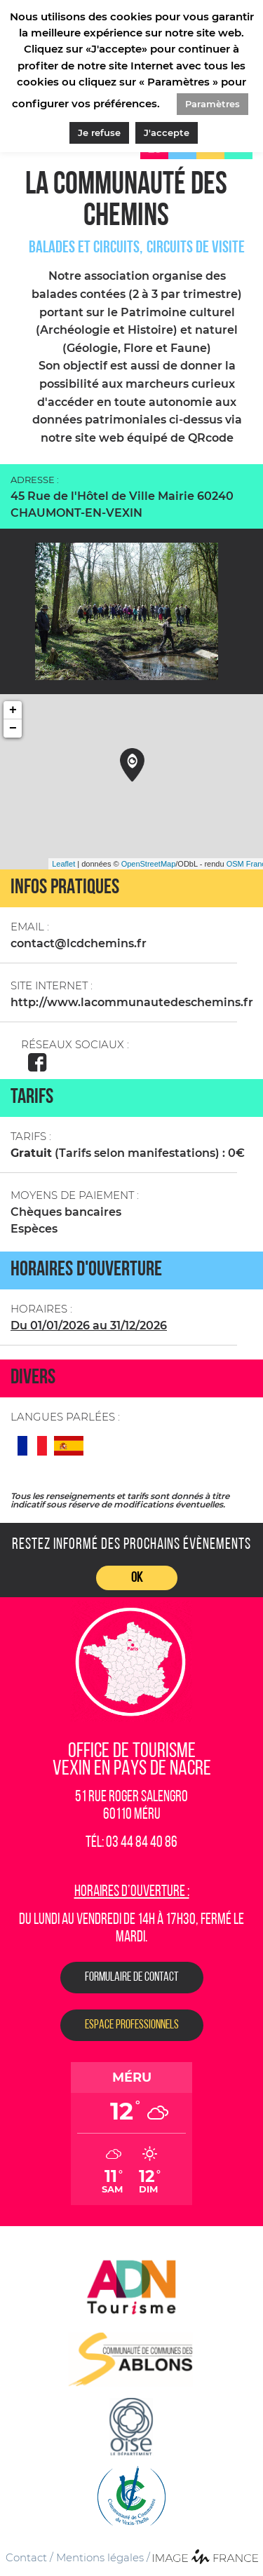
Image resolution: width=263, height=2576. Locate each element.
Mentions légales (100, 2557)
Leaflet (63, 864)
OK (136, 1578)
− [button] (13, 728)
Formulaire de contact (132, 1977)
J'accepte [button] (166, 132)
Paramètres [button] (212, 103)
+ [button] (13, 710)
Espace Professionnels (132, 2025)
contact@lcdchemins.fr (79, 943)
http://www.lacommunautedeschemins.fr (132, 1002)
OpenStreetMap (148, 864)
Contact (26, 2557)
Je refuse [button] (99, 132)
